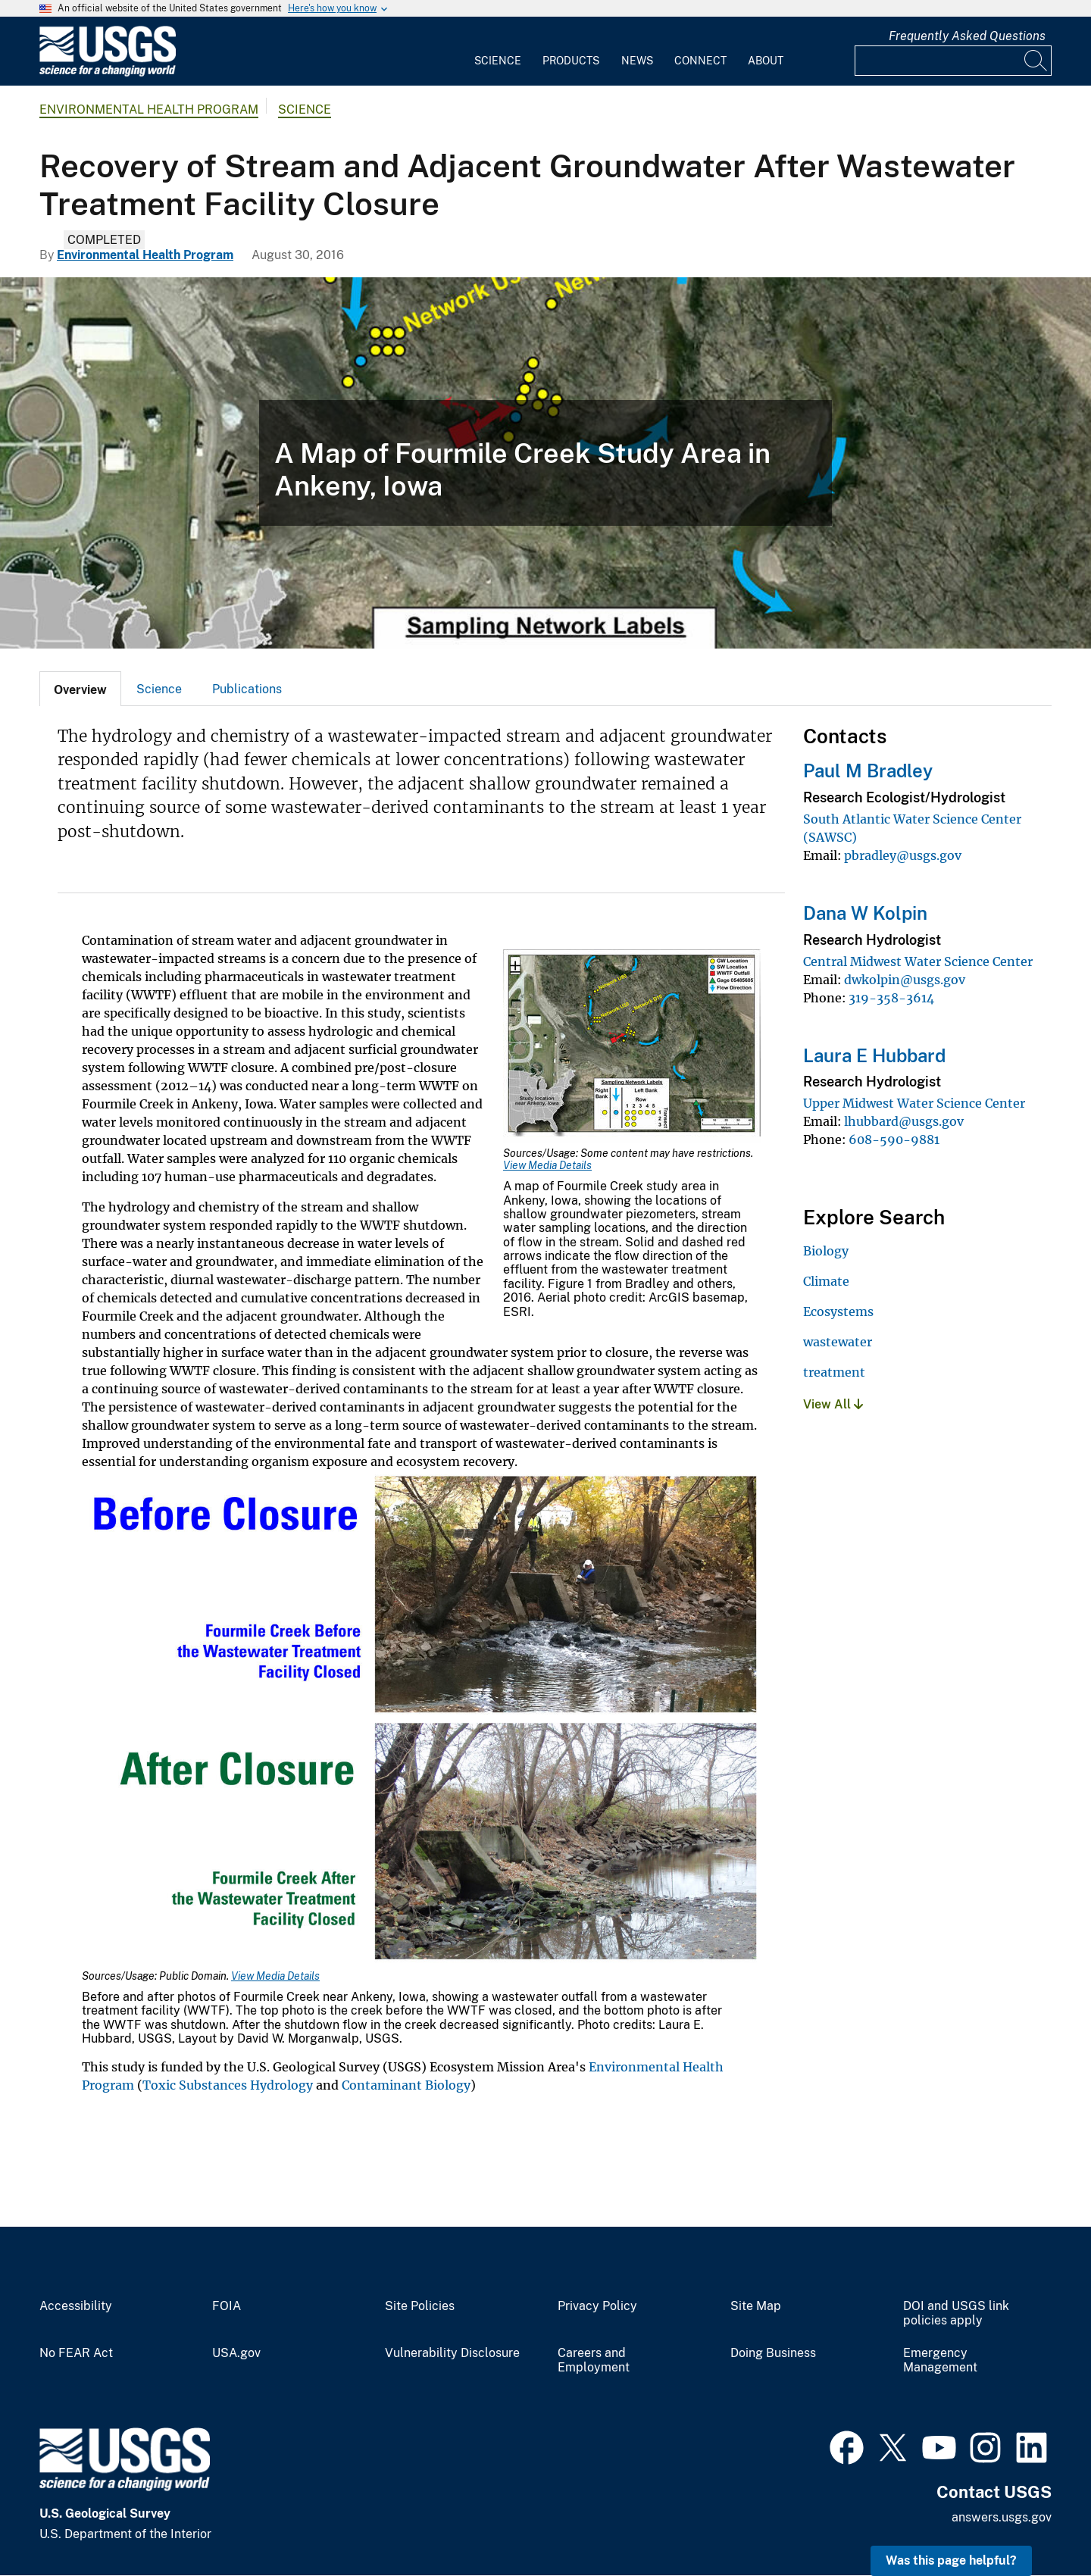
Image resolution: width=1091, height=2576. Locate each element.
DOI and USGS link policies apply (956, 2313)
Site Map (755, 2306)
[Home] (107, 73)
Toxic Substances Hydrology (229, 2085)
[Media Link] (632, 1047)
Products (570, 61)
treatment (834, 1372)
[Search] (1036, 60)
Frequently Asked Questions (967, 36)
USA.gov (236, 2353)
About (765, 61)
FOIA (226, 2306)
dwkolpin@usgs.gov (904, 979)
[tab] (80, 688)
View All (833, 1404)
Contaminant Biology (406, 2085)
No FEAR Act (76, 2353)
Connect (700, 61)
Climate (826, 1281)
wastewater (837, 1341)
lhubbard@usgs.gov (904, 1121)
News (637, 61)
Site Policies (420, 2306)
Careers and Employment (594, 2360)
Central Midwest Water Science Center (918, 961)
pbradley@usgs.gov (902, 855)
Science (497, 61)
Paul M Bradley (868, 770)
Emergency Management (940, 2360)
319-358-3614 (891, 997)
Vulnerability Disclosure (452, 2353)
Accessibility (75, 2306)
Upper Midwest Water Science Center (914, 1103)
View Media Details (547, 1165)
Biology (826, 1250)
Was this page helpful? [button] (951, 2560)
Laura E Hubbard (874, 1055)
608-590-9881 (894, 1139)
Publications (247, 689)
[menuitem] (498, 51)
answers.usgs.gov (1002, 2517)
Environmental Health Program (148, 109)
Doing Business (773, 2353)
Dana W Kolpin (865, 913)
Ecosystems (838, 1311)
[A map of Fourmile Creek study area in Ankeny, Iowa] (545, 463)
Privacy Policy (597, 2306)
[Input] (953, 60)
